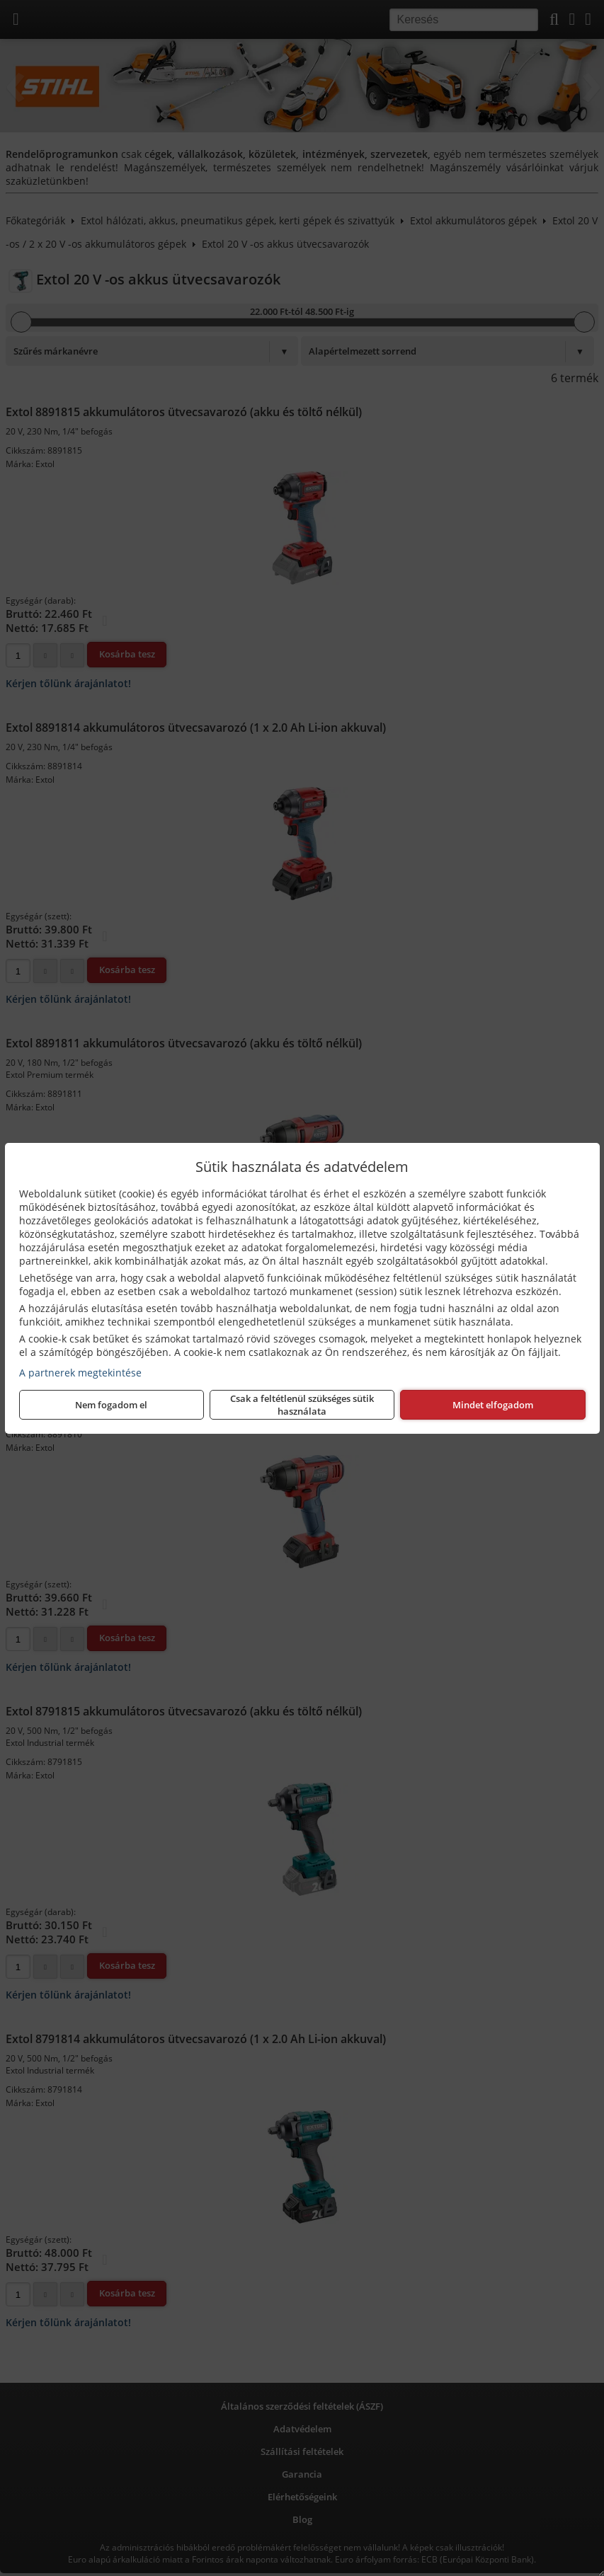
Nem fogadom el (111, 1404)
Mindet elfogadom (492, 1404)
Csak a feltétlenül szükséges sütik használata (302, 1405)
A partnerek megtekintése (80, 1372)
